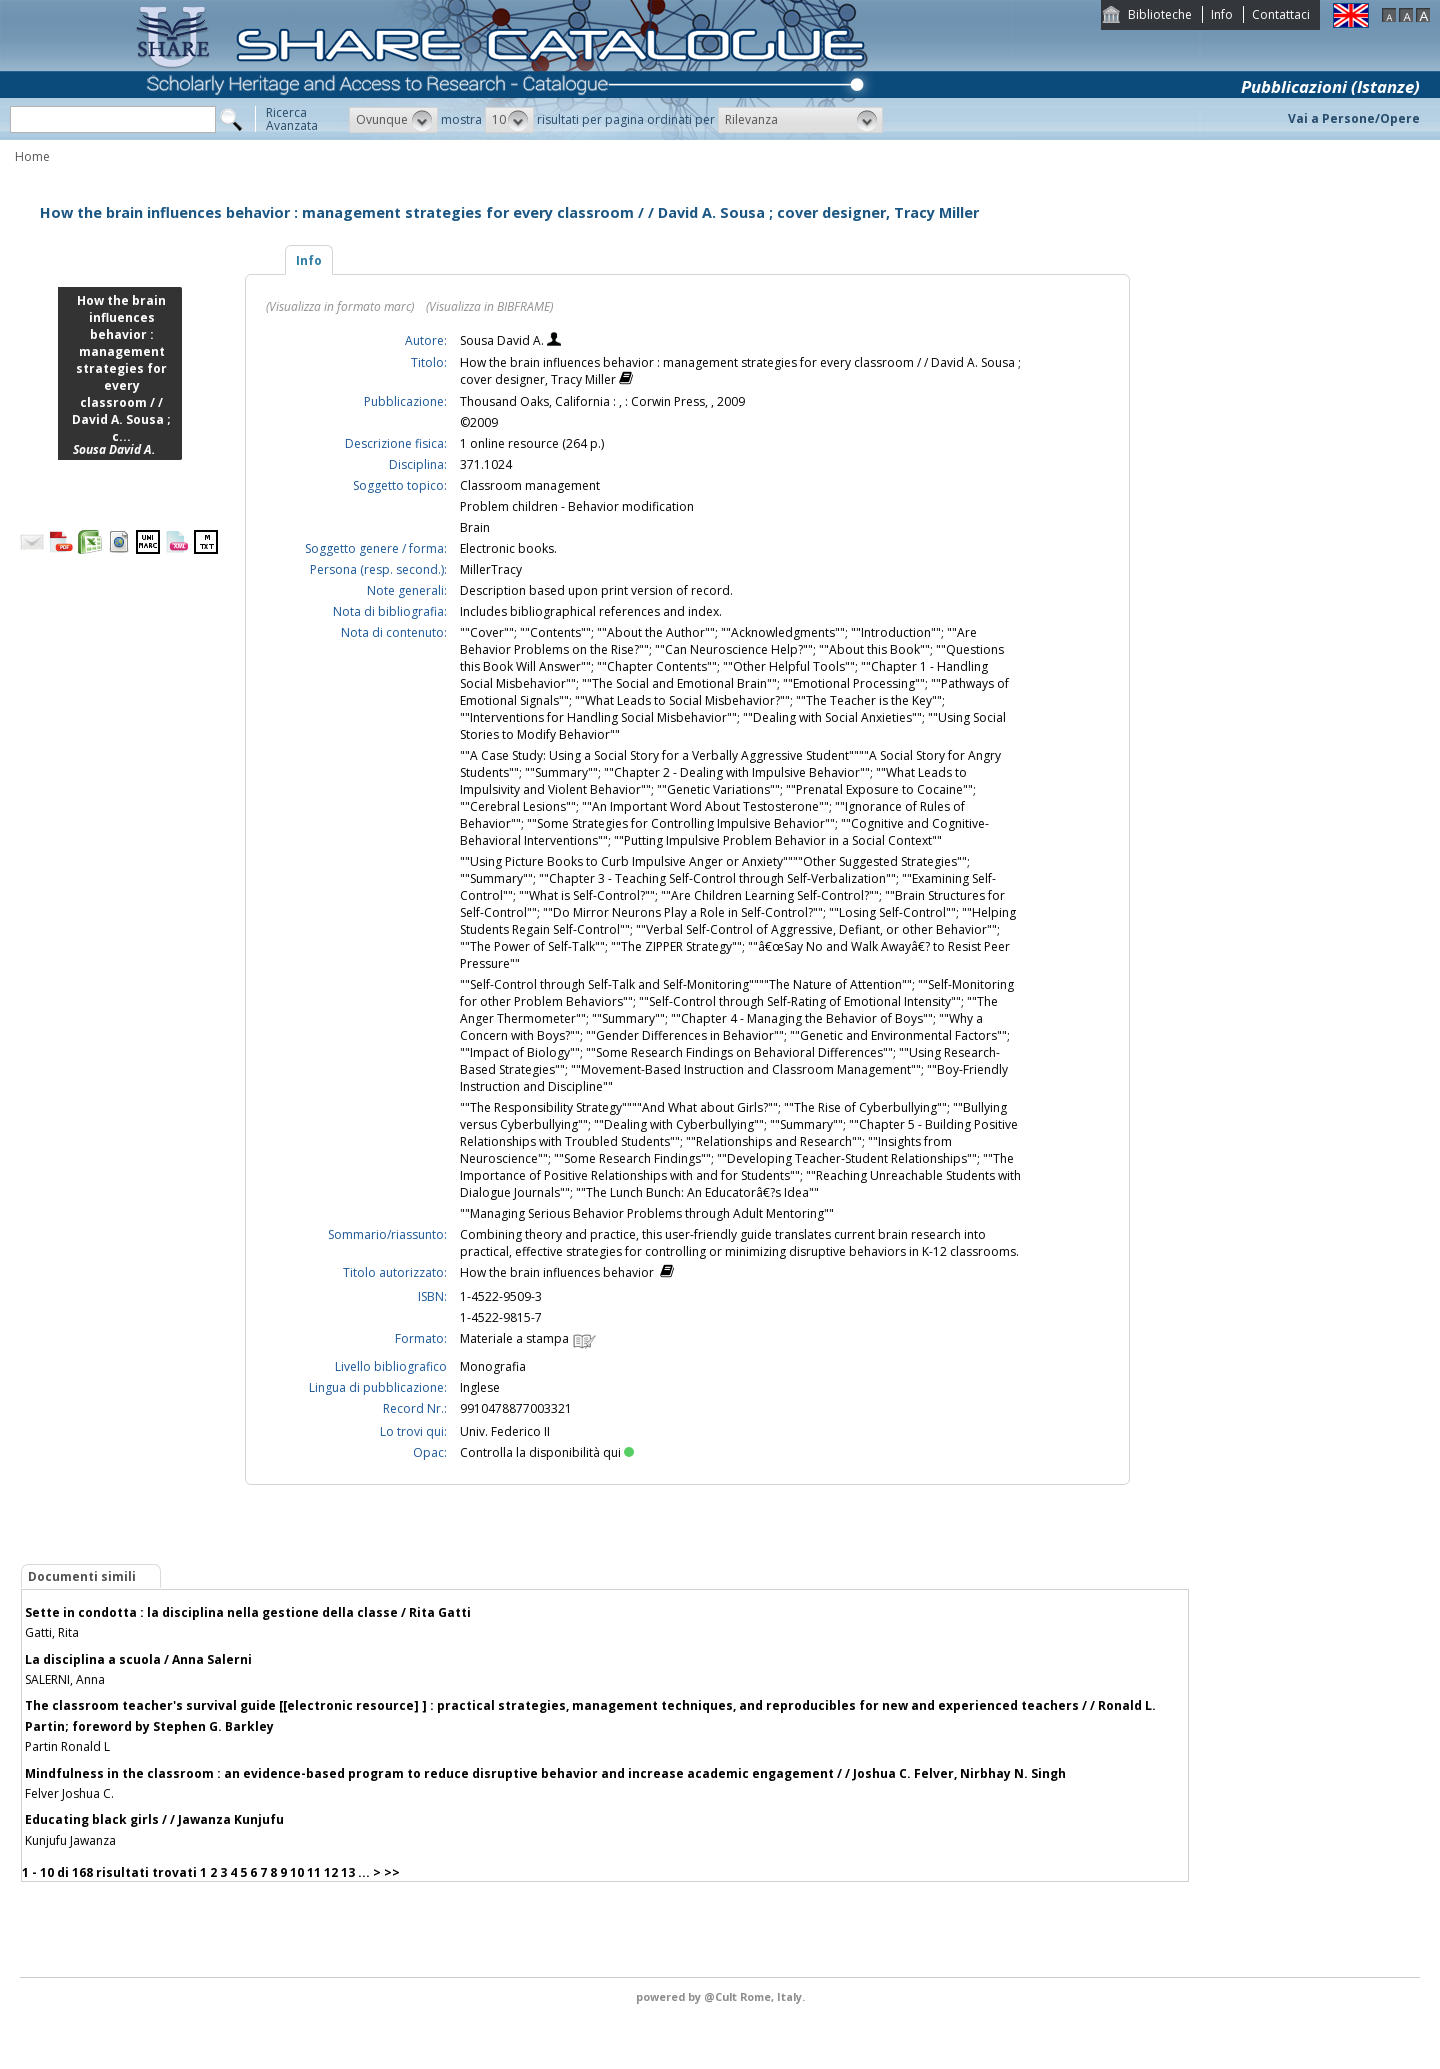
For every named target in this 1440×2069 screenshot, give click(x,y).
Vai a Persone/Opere (1354, 118)
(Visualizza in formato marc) (340, 306)
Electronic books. (508, 548)
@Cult (722, 1996)
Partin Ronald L (67, 1746)
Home (32, 156)
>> (392, 1872)
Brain (475, 527)
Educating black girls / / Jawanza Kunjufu (154, 1819)
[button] (393, 120)
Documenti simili (82, 1576)
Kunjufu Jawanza (70, 1840)
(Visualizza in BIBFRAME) (489, 306)
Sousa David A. (503, 340)
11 (314, 1872)
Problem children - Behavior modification (577, 506)
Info (1222, 14)
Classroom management (530, 485)
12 (331, 1872)
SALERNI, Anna (65, 1679)
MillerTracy (491, 569)
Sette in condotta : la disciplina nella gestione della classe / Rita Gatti (248, 1612)
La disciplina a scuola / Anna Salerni (138, 1659)
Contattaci (1281, 14)
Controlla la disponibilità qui (547, 1452)
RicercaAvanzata (292, 119)
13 (348, 1872)
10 (297, 1872)
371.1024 (486, 464)
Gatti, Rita (52, 1632)
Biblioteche (1160, 14)
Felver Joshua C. (69, 1793)
